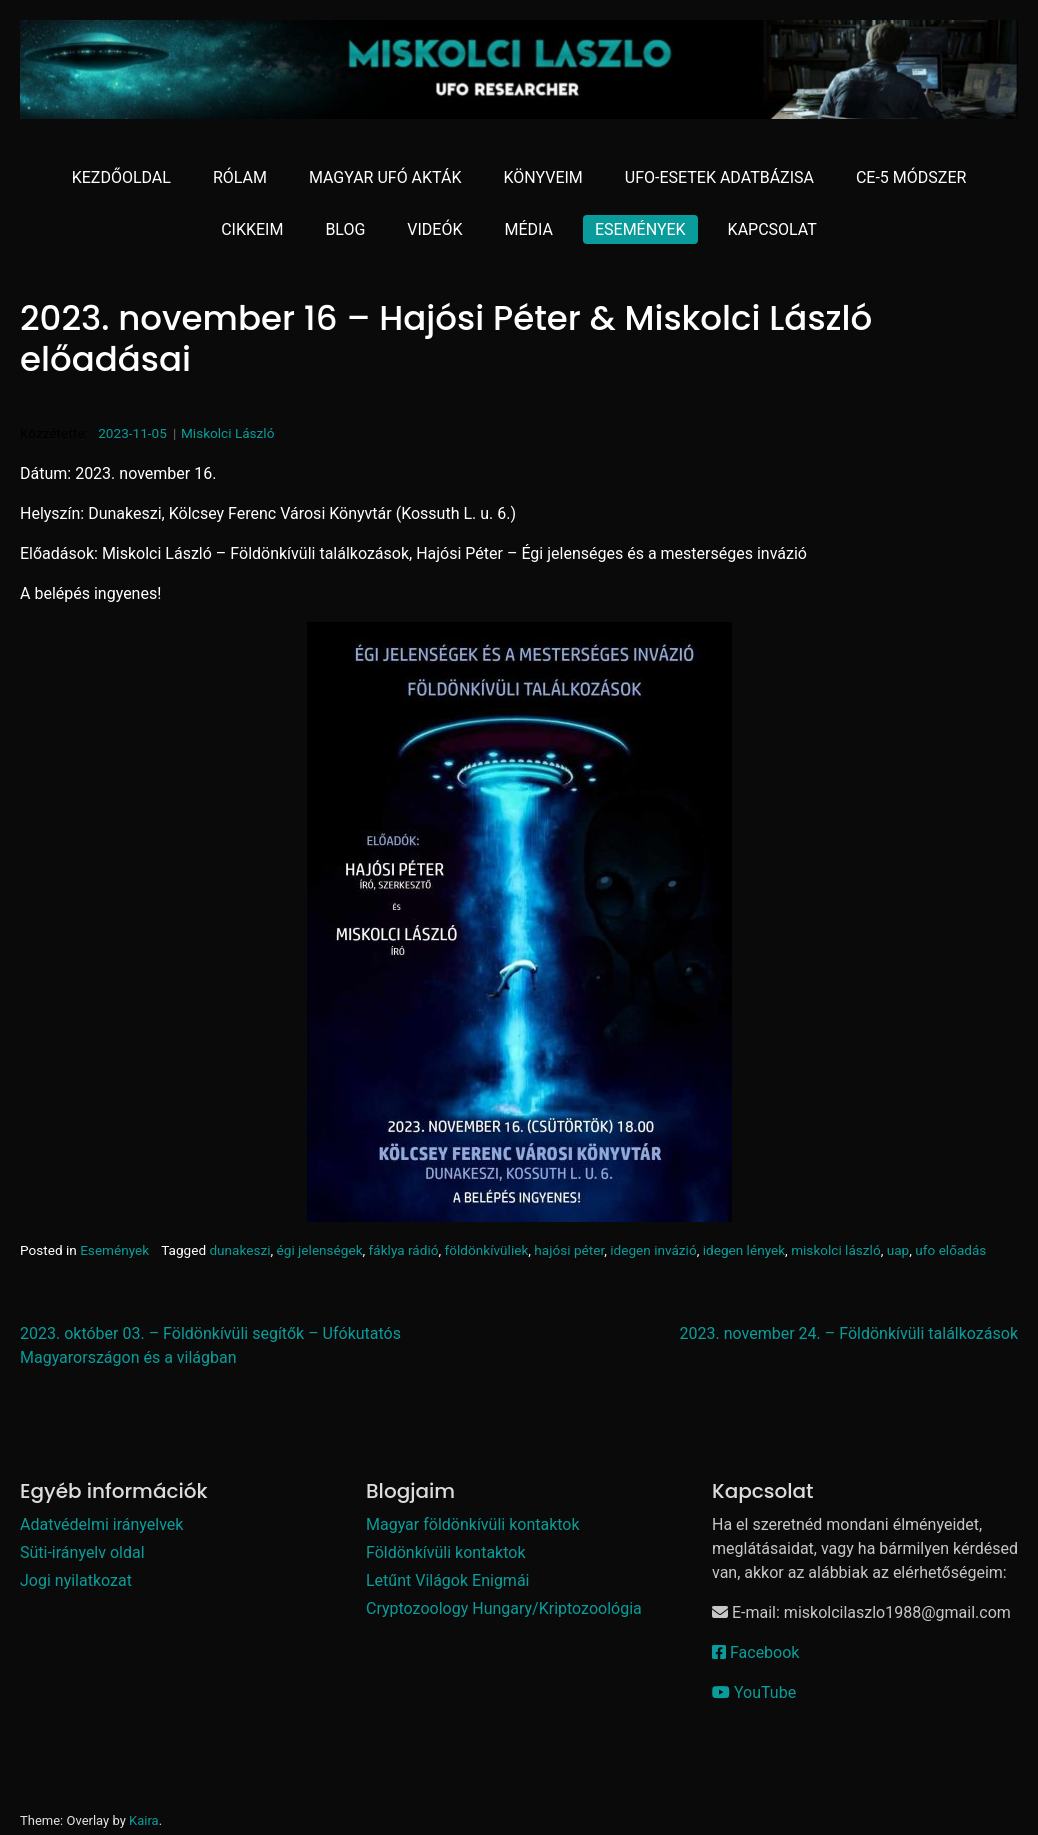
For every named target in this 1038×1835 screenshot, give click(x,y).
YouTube (754, 1692)
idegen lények (744, 1250)
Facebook (755, 1652)
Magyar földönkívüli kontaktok (473, 1524)
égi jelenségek (320, 1250)
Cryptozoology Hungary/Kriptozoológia (504, 1608)
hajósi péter (569, 1250)
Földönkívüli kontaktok (446, 1552)
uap (898, 1250)
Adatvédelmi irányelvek (101, 1524)
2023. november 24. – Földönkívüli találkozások (849, 1333)
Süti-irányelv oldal (82, 1552)
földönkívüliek (487, 1250)
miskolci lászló (836, 1250)
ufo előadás (950, 1250)
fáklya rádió (404, 1250)
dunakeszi (239, 1250)
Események (114, 1250)
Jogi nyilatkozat (76, 1580)
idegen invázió (653, 1250)
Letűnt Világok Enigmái (447, 1580)
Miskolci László (227, 433)
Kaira (144, 1820)
